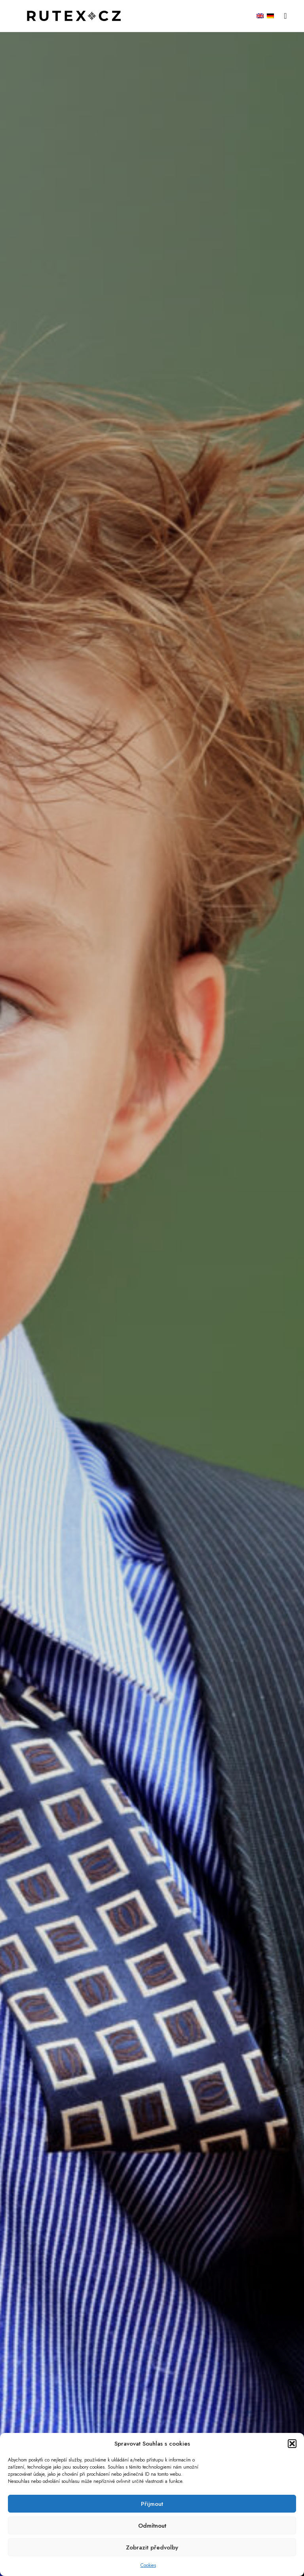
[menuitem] (260, 15)
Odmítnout (152, 2525)
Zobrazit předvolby (152, 2547)
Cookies (148, 2565)
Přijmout (152, 2504)
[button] (292, 2444)
